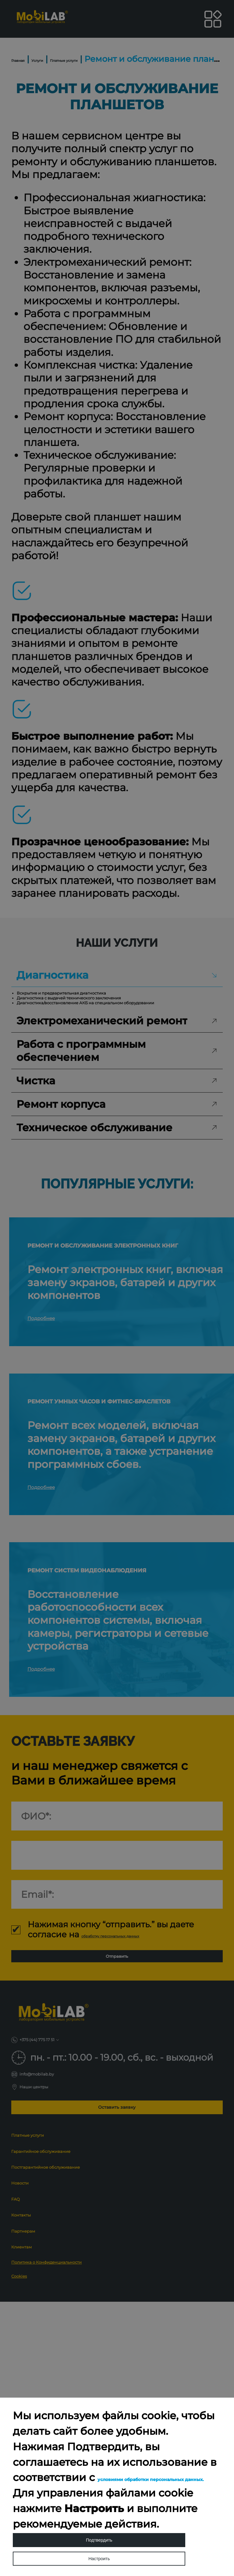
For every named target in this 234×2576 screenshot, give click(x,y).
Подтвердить (99, 2513)
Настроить (99, 2550)
